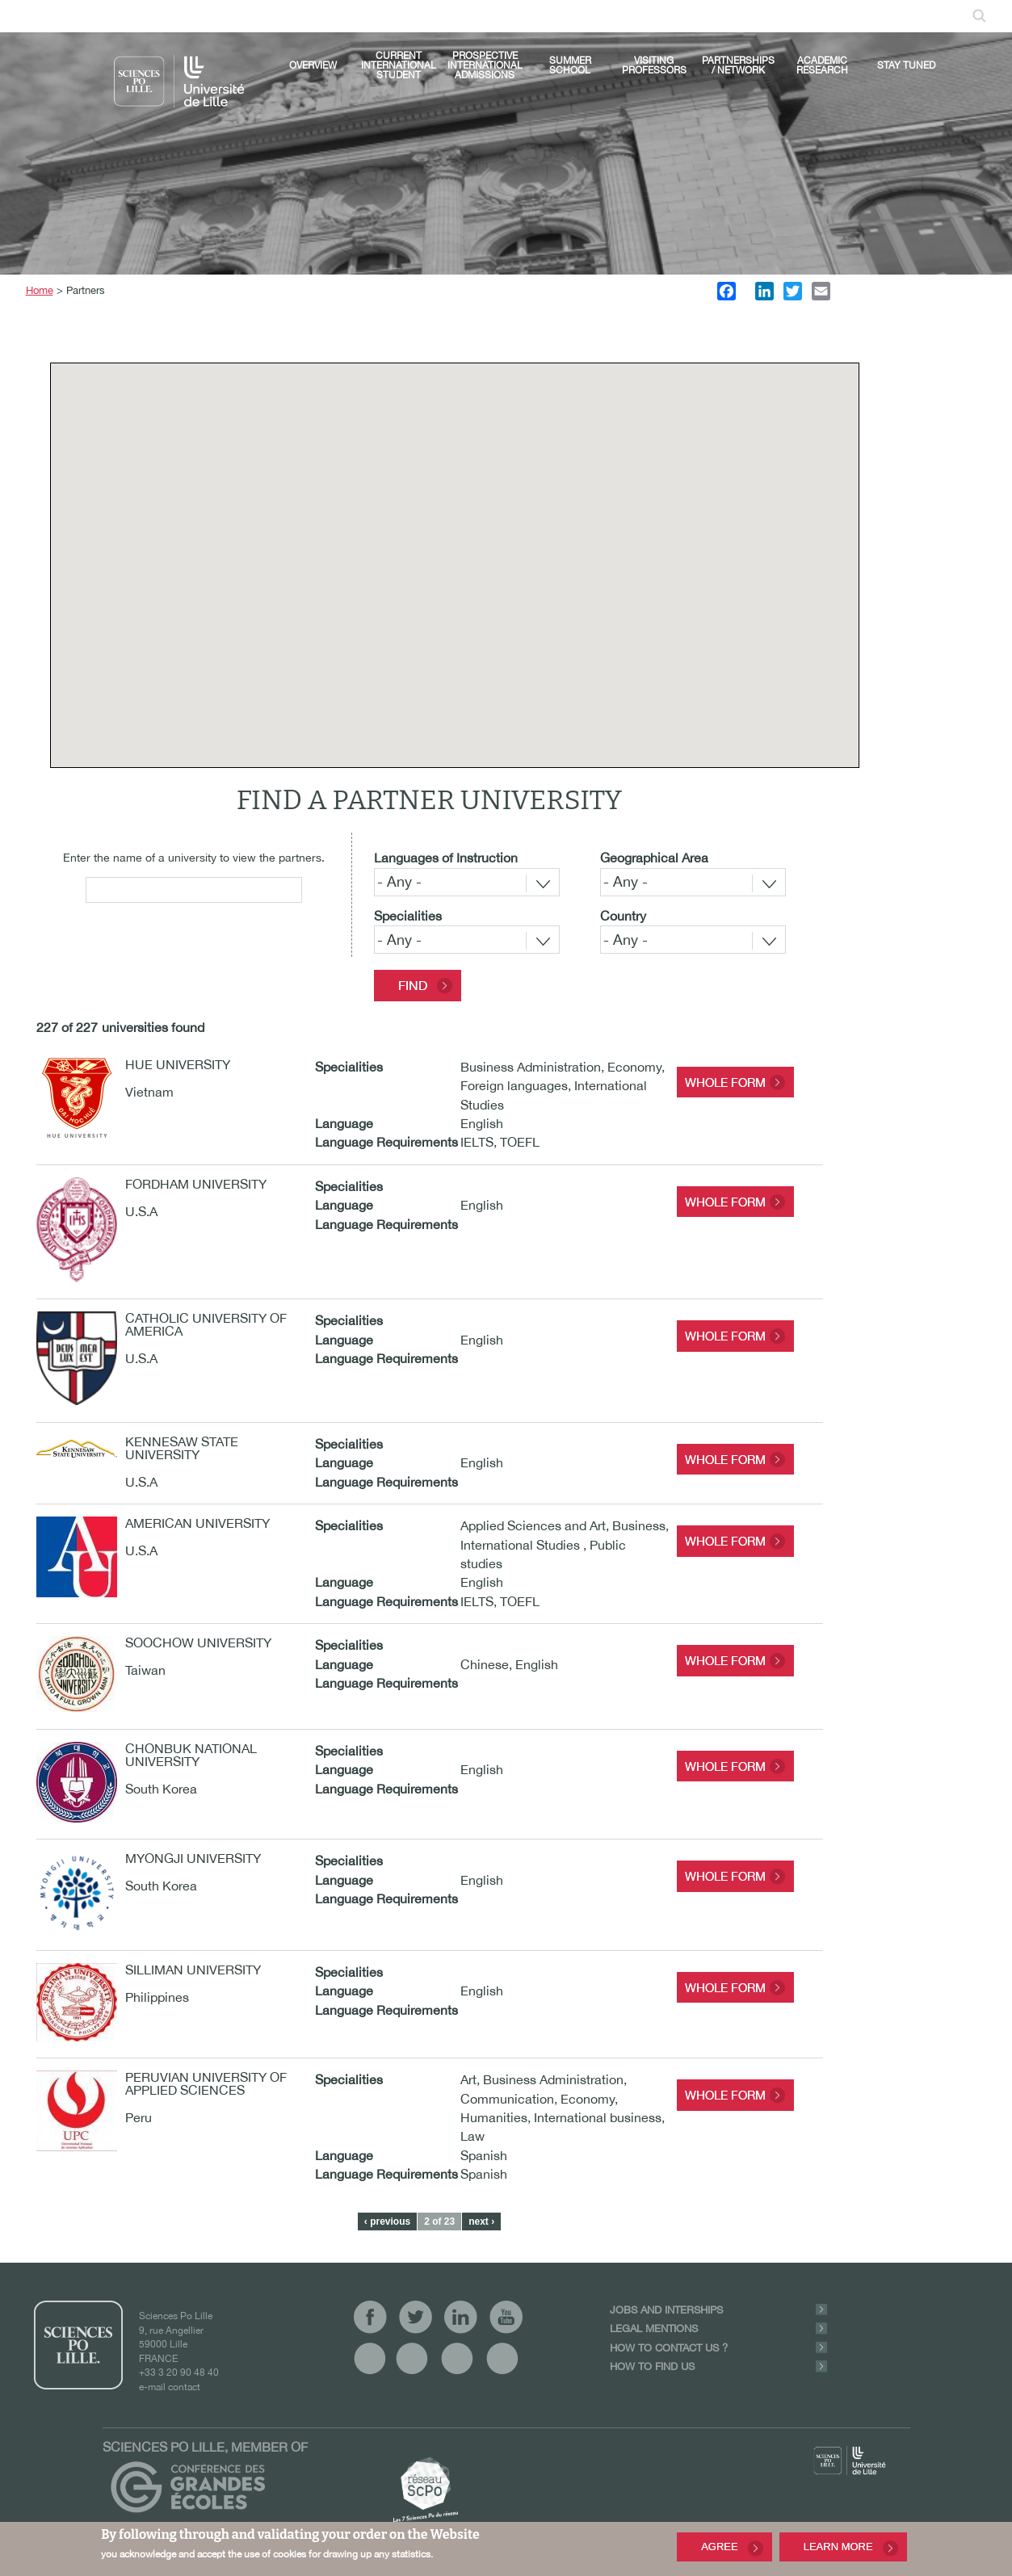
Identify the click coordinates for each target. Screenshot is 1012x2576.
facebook (333, 15)
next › (481, 2221)
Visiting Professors (654, 65)
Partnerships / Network (738, 65)
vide (370, 2358)
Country (623, 915)
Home (39, 290)
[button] (503, 576)
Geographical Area (654, 857)
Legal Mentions (654, 2328)
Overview (313, 65)
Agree (719, 2546)
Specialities (408, 915)
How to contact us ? (669, 2348)
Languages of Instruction (446, 857)
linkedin (383, 15)
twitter (358, 15)
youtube (408, 15)
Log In (577, 15)
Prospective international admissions (485, 65)
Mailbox (631, 15)
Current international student (398, 65)
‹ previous (387, 2221)
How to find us (652, 2366)
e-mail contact (169, 2386)
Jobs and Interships (666, 2310)
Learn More (838, 2546)
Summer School (570, 65)
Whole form (725, 1082)
